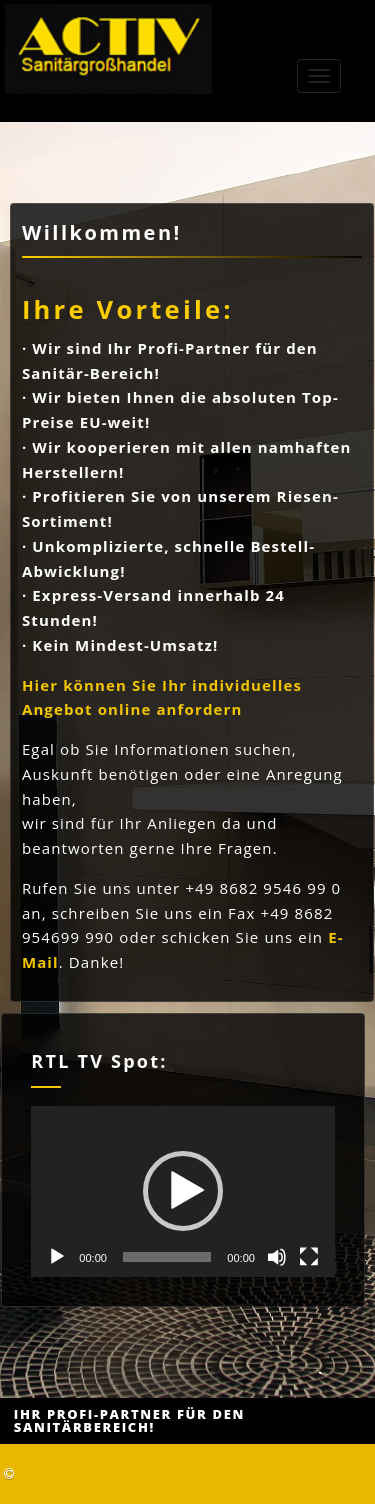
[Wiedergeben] (57, 1257)
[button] (183, 1191)
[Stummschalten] (277, 1257)
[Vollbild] (309, 1257)
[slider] (167, 1257)
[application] (183, 1191)
